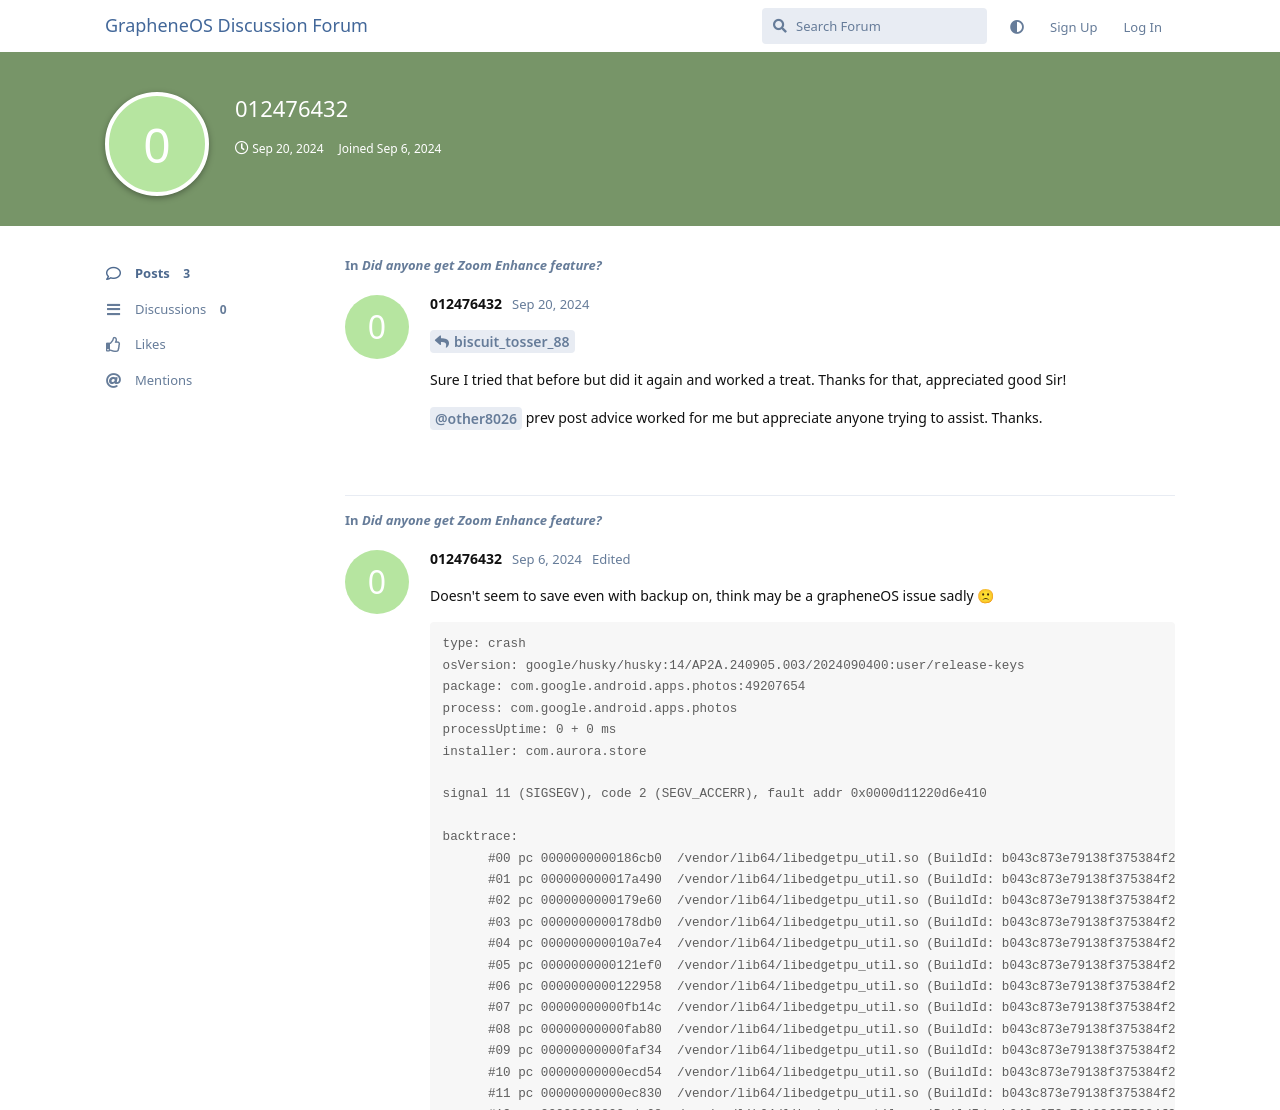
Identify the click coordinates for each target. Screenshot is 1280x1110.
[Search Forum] (874, 26)
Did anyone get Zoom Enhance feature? (482, 265)
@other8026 (476, 418)
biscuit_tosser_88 (512, 341)
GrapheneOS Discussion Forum (236, 25)
